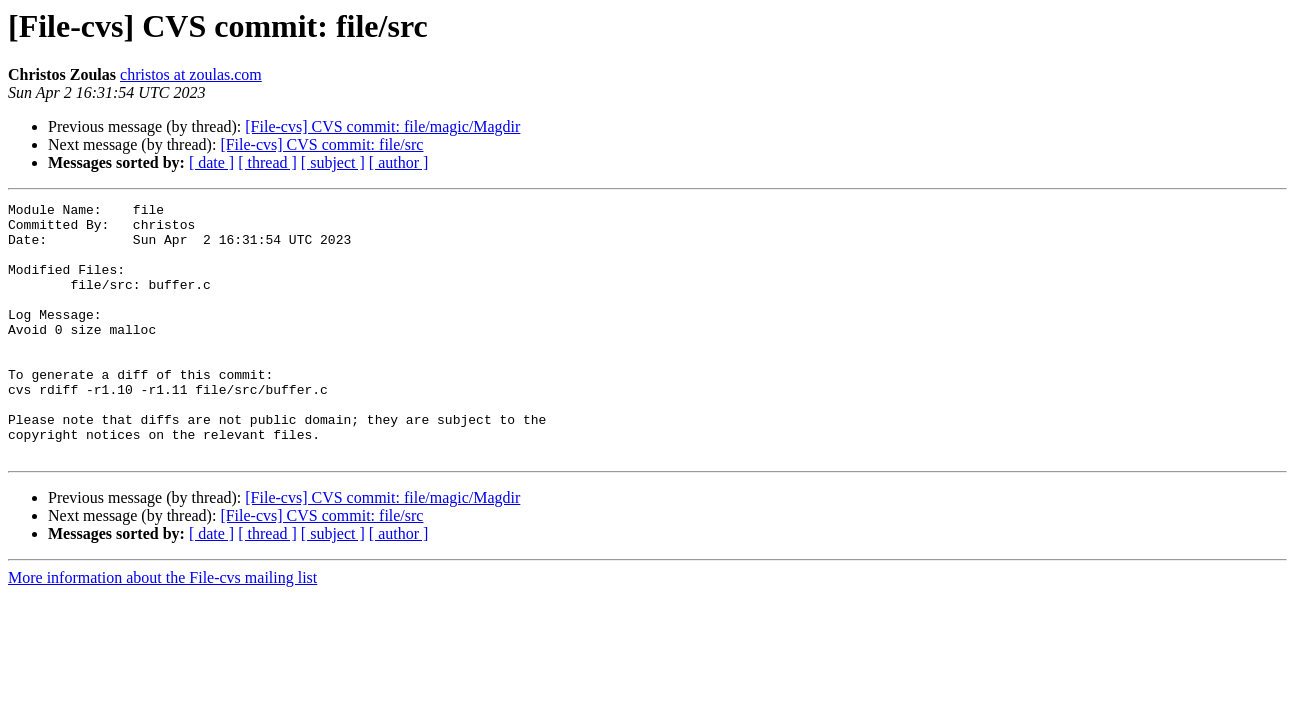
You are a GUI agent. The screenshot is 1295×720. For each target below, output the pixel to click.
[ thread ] (267, 162)
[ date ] (211, 162)
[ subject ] (333, 162)
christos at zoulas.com (191, 74)
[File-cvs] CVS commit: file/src (321, 144)
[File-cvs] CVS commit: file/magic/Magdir (382, 126)
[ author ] (399, 162)
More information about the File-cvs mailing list (162, 628)
